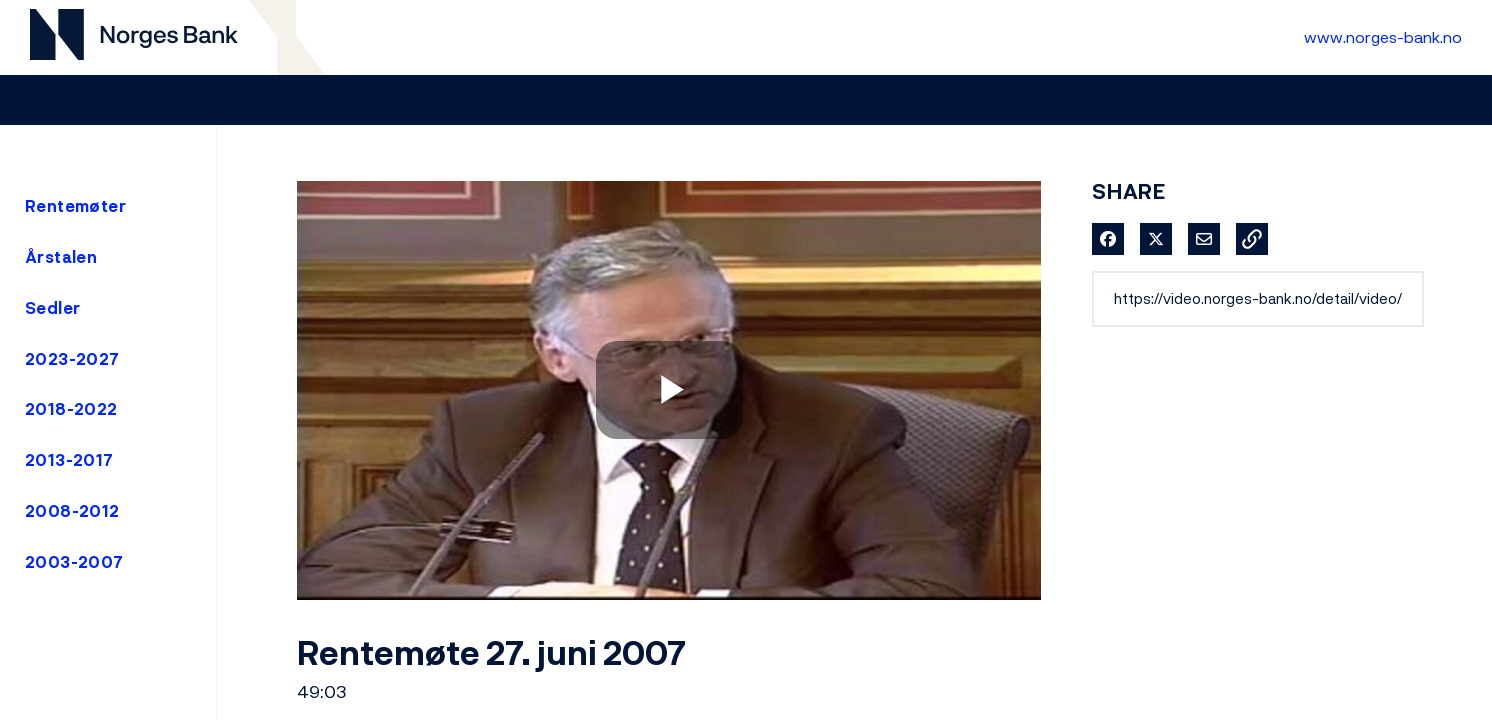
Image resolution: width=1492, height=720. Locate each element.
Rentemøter (75, 206)
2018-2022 (71, 409)
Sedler (52, 308)
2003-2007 (74, 562)
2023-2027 (72, 359)
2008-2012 (72, 511)
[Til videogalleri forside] (134, 37)
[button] (1252, 239)
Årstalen (61, 257)
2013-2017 (69, 460)
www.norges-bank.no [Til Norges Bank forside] (1383, 37)
